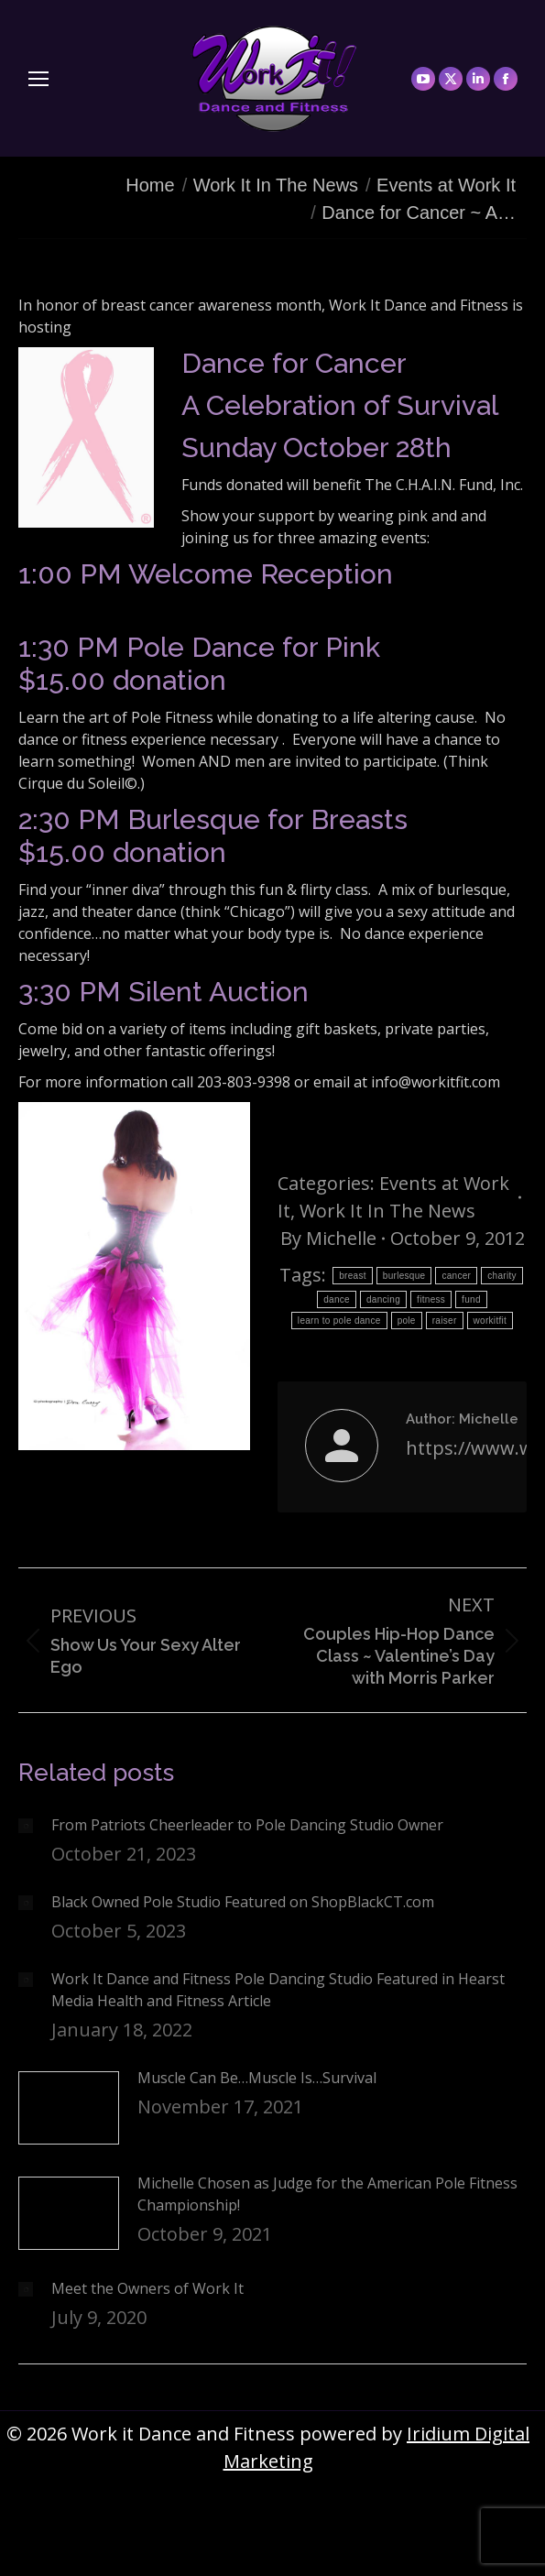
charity (502, 1276)
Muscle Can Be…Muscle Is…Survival (256, 2078)
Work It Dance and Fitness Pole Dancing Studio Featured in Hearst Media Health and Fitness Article (278, 1990)
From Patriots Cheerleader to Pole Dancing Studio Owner (247, 1825)
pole (407, 1320)
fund (471, 1299)
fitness (431, 1299)
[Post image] (25, 1825)
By (328, 1238)
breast (352, 1276)
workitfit (490, 1320)
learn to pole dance (339, 1320)
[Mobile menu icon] (38, 79)
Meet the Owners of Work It (147, 2288)
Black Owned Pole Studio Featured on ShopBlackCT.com (242, 1902)
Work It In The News (387, 1210)
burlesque (404, 1276)
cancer (456, 1276)
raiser (444, 1320)
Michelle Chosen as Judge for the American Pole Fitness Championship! (327, 2194)
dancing (383, 1299)
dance (336, 1299)
